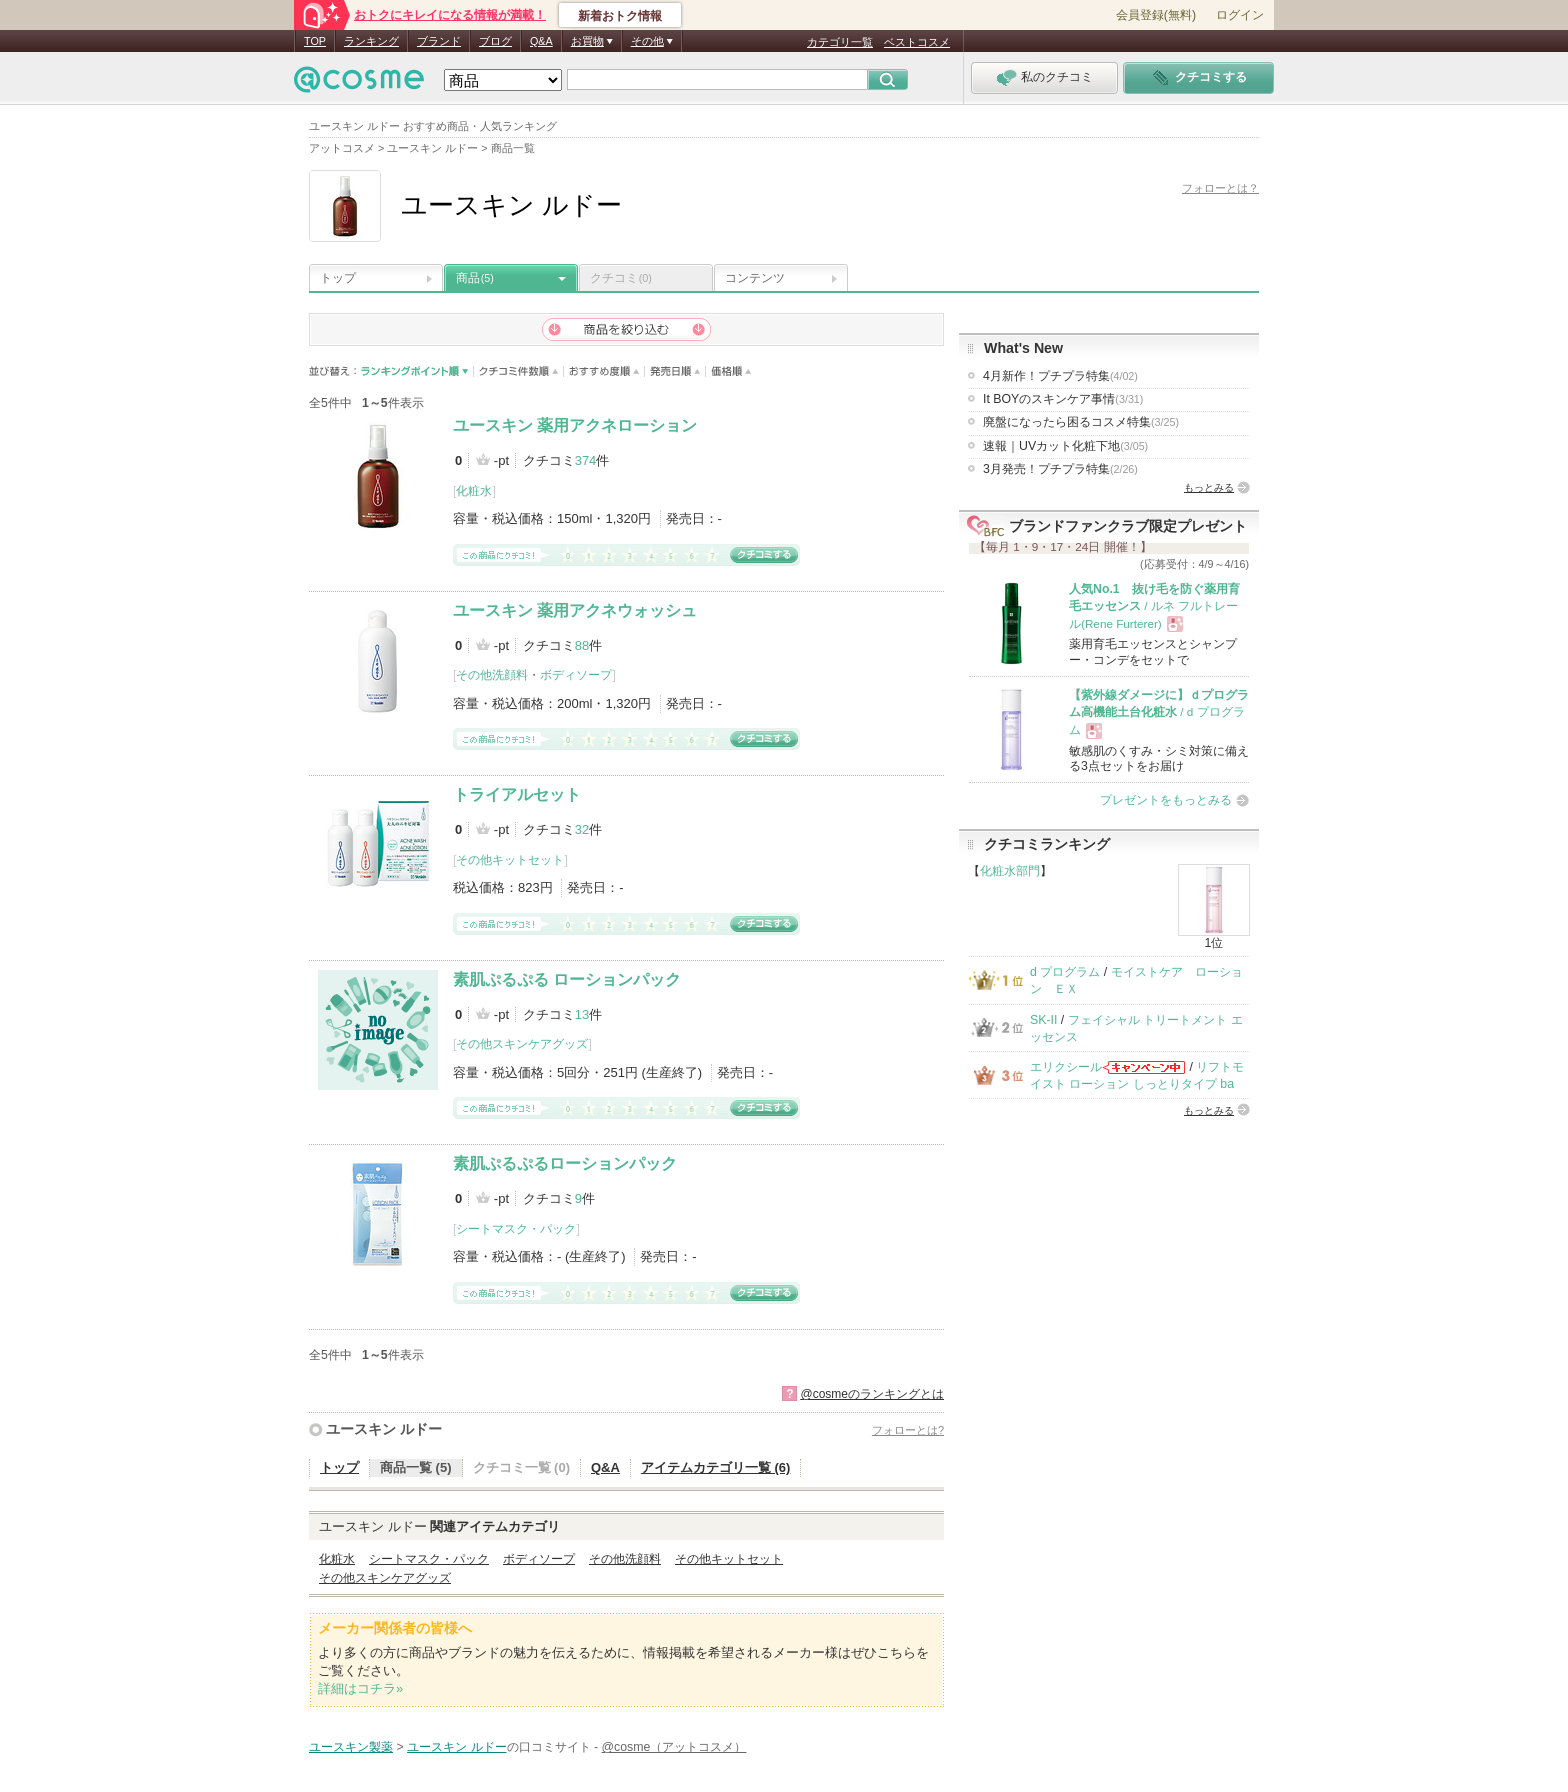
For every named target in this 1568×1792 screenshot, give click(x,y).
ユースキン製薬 (351, 1747)
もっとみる (1209, 487)
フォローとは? (908, 1430)
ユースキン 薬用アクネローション (575, 425)
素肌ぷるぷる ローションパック (567, 979)
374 (586, 460)
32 (582, 829)
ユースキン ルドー (384, 1429)
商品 (475, 278)
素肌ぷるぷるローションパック (565, 1163)
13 (582, 1014)
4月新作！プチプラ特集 (1060, 376)
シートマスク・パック (516, 1229)
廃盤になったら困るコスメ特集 (1081, 422)
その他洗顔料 (492, 675)
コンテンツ (755, 278)
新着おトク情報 (620, 16)
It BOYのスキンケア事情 (1063, 399)
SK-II (1043, 1020)
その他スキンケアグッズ (522, 1044)
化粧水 (474, 491)
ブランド (439, 41)
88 (582, 645)
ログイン (1240, 15)
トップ (338, 278)
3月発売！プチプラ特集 (1060, 469)
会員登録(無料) (1156, 15)
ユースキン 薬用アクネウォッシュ (575, 610)
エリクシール (1066, 1067)
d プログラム (1065, 972)
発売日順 (675, 371)
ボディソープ (576, 675)
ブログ (495, 41)
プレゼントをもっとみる (1166, 800)
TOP (315, 41)
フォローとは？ (1220, 188)
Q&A (541, 41)
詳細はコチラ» (360, 1688)
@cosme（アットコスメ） (674, 1747)
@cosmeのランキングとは (872, 1394)
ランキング (371, 41)
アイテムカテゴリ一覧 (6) (716, 1467)
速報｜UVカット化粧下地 (1065, 446)
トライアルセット (517, 794)
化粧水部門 (1010, 871)
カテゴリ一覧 (840, 42)
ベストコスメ (917, 42)
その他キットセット (510, 860)
